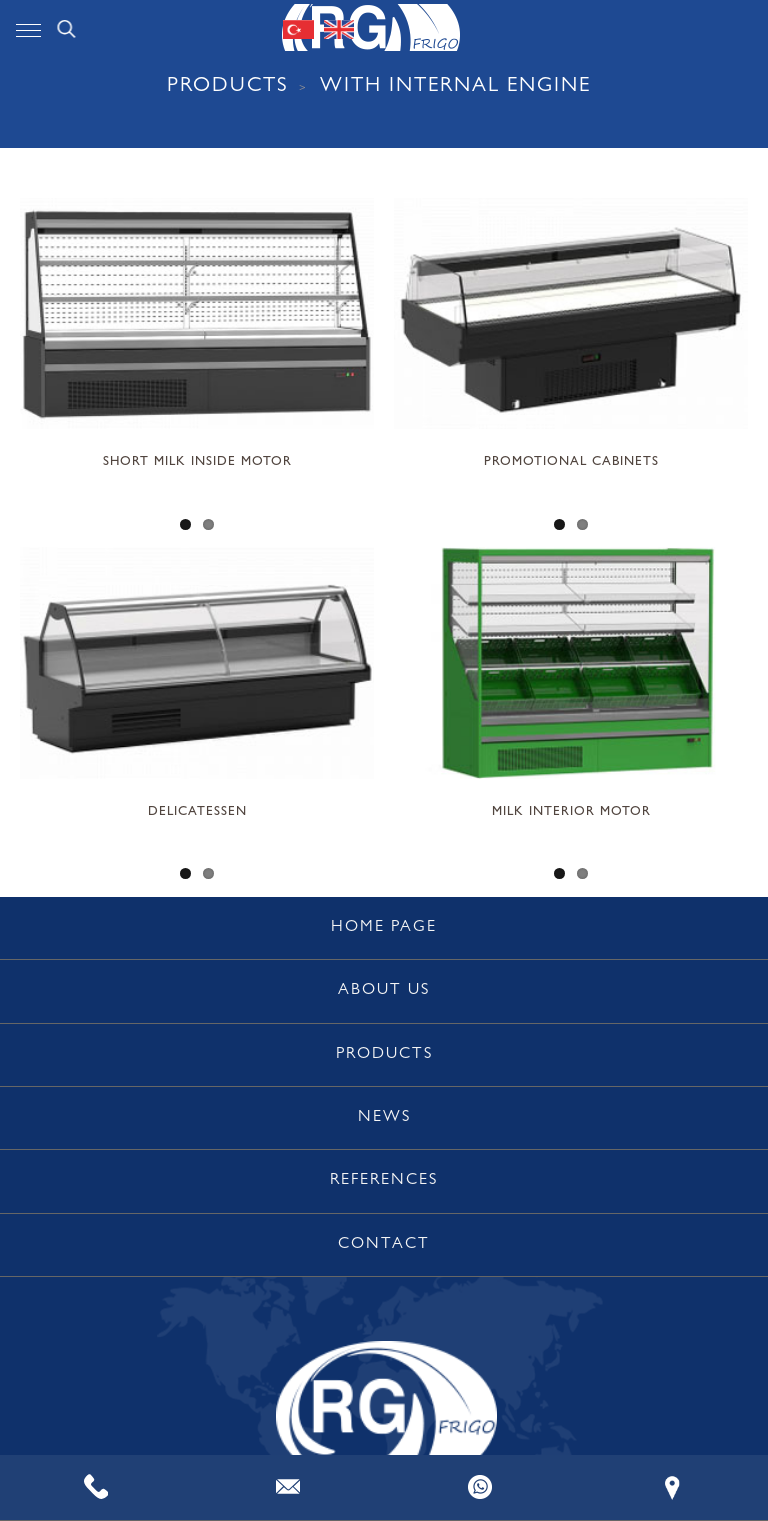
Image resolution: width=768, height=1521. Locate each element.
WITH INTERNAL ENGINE (455, 87)
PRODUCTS (228, 87)
